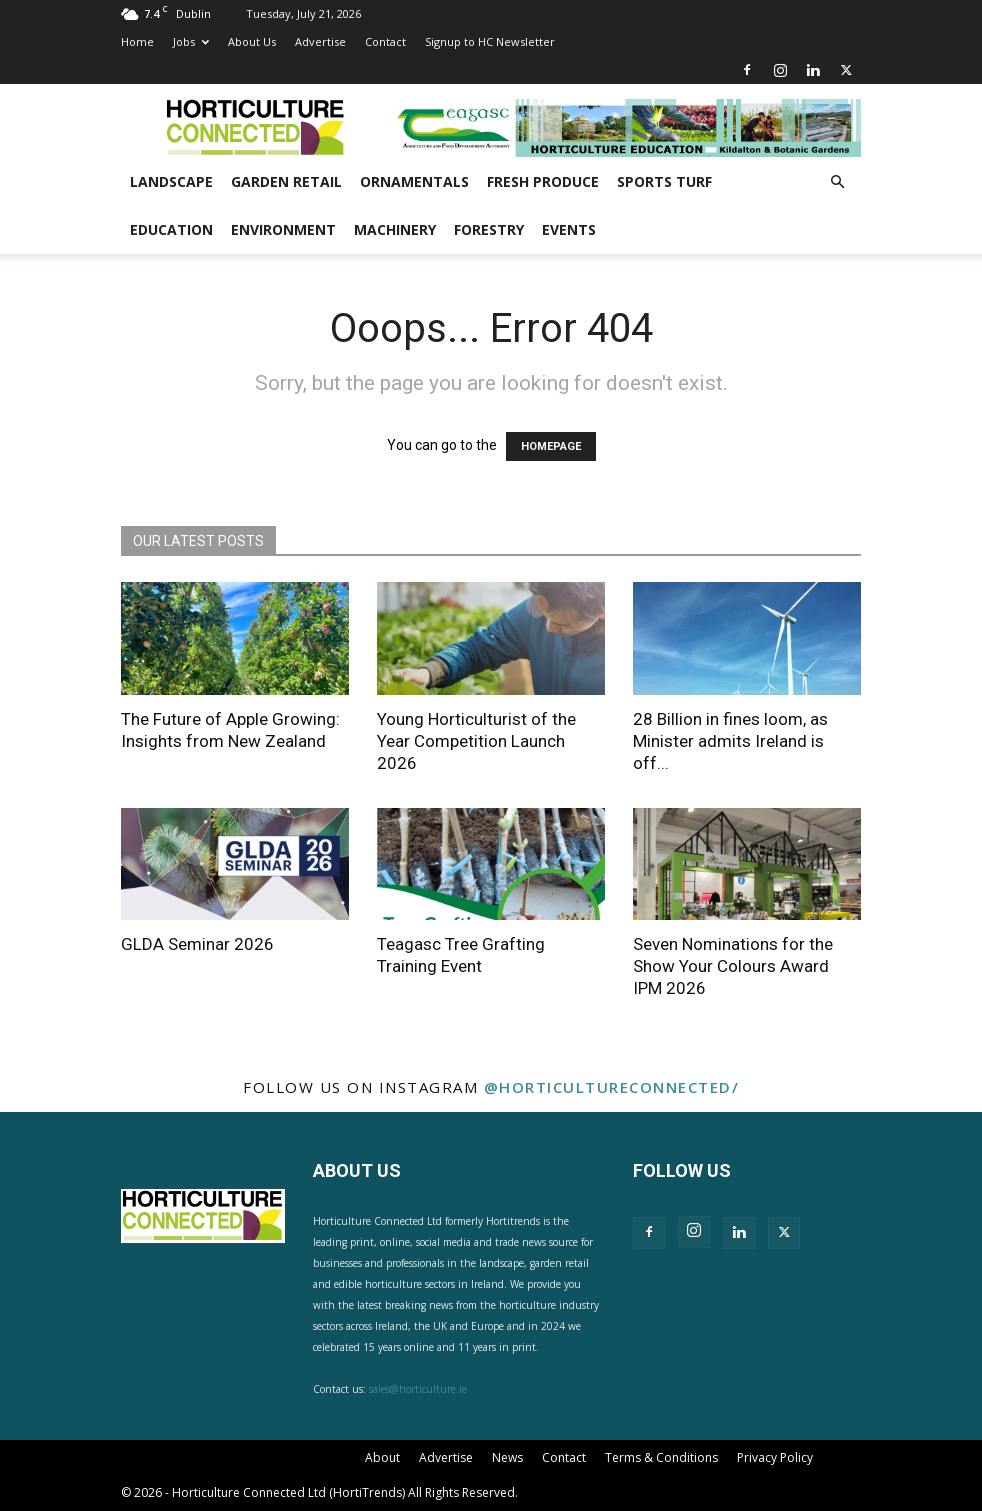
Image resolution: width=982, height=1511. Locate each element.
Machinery (395, 229)
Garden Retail (286, 181)
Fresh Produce (543, 181)
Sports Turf (664, 181)
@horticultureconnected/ (612, 1087)
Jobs (191, 41)
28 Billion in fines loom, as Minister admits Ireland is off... (730, 741)
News (507, 1457)
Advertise (320, 41)
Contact (385, 41)
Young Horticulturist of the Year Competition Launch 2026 (476, 741)
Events (569, 229)
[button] (837, 182)
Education (171, 229)
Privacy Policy (775, 1457)
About (382, 1457)
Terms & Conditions (661, 1457)
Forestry (489, 229)
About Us (252, 41)
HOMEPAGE (551, 446)
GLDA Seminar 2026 (197, 944)
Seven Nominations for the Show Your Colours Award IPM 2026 (733, 966)
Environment (283, 229)
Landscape (171, 181)
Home (137, 41)
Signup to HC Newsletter (490, 41)
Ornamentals (414, 181)
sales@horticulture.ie (418, 1389)
